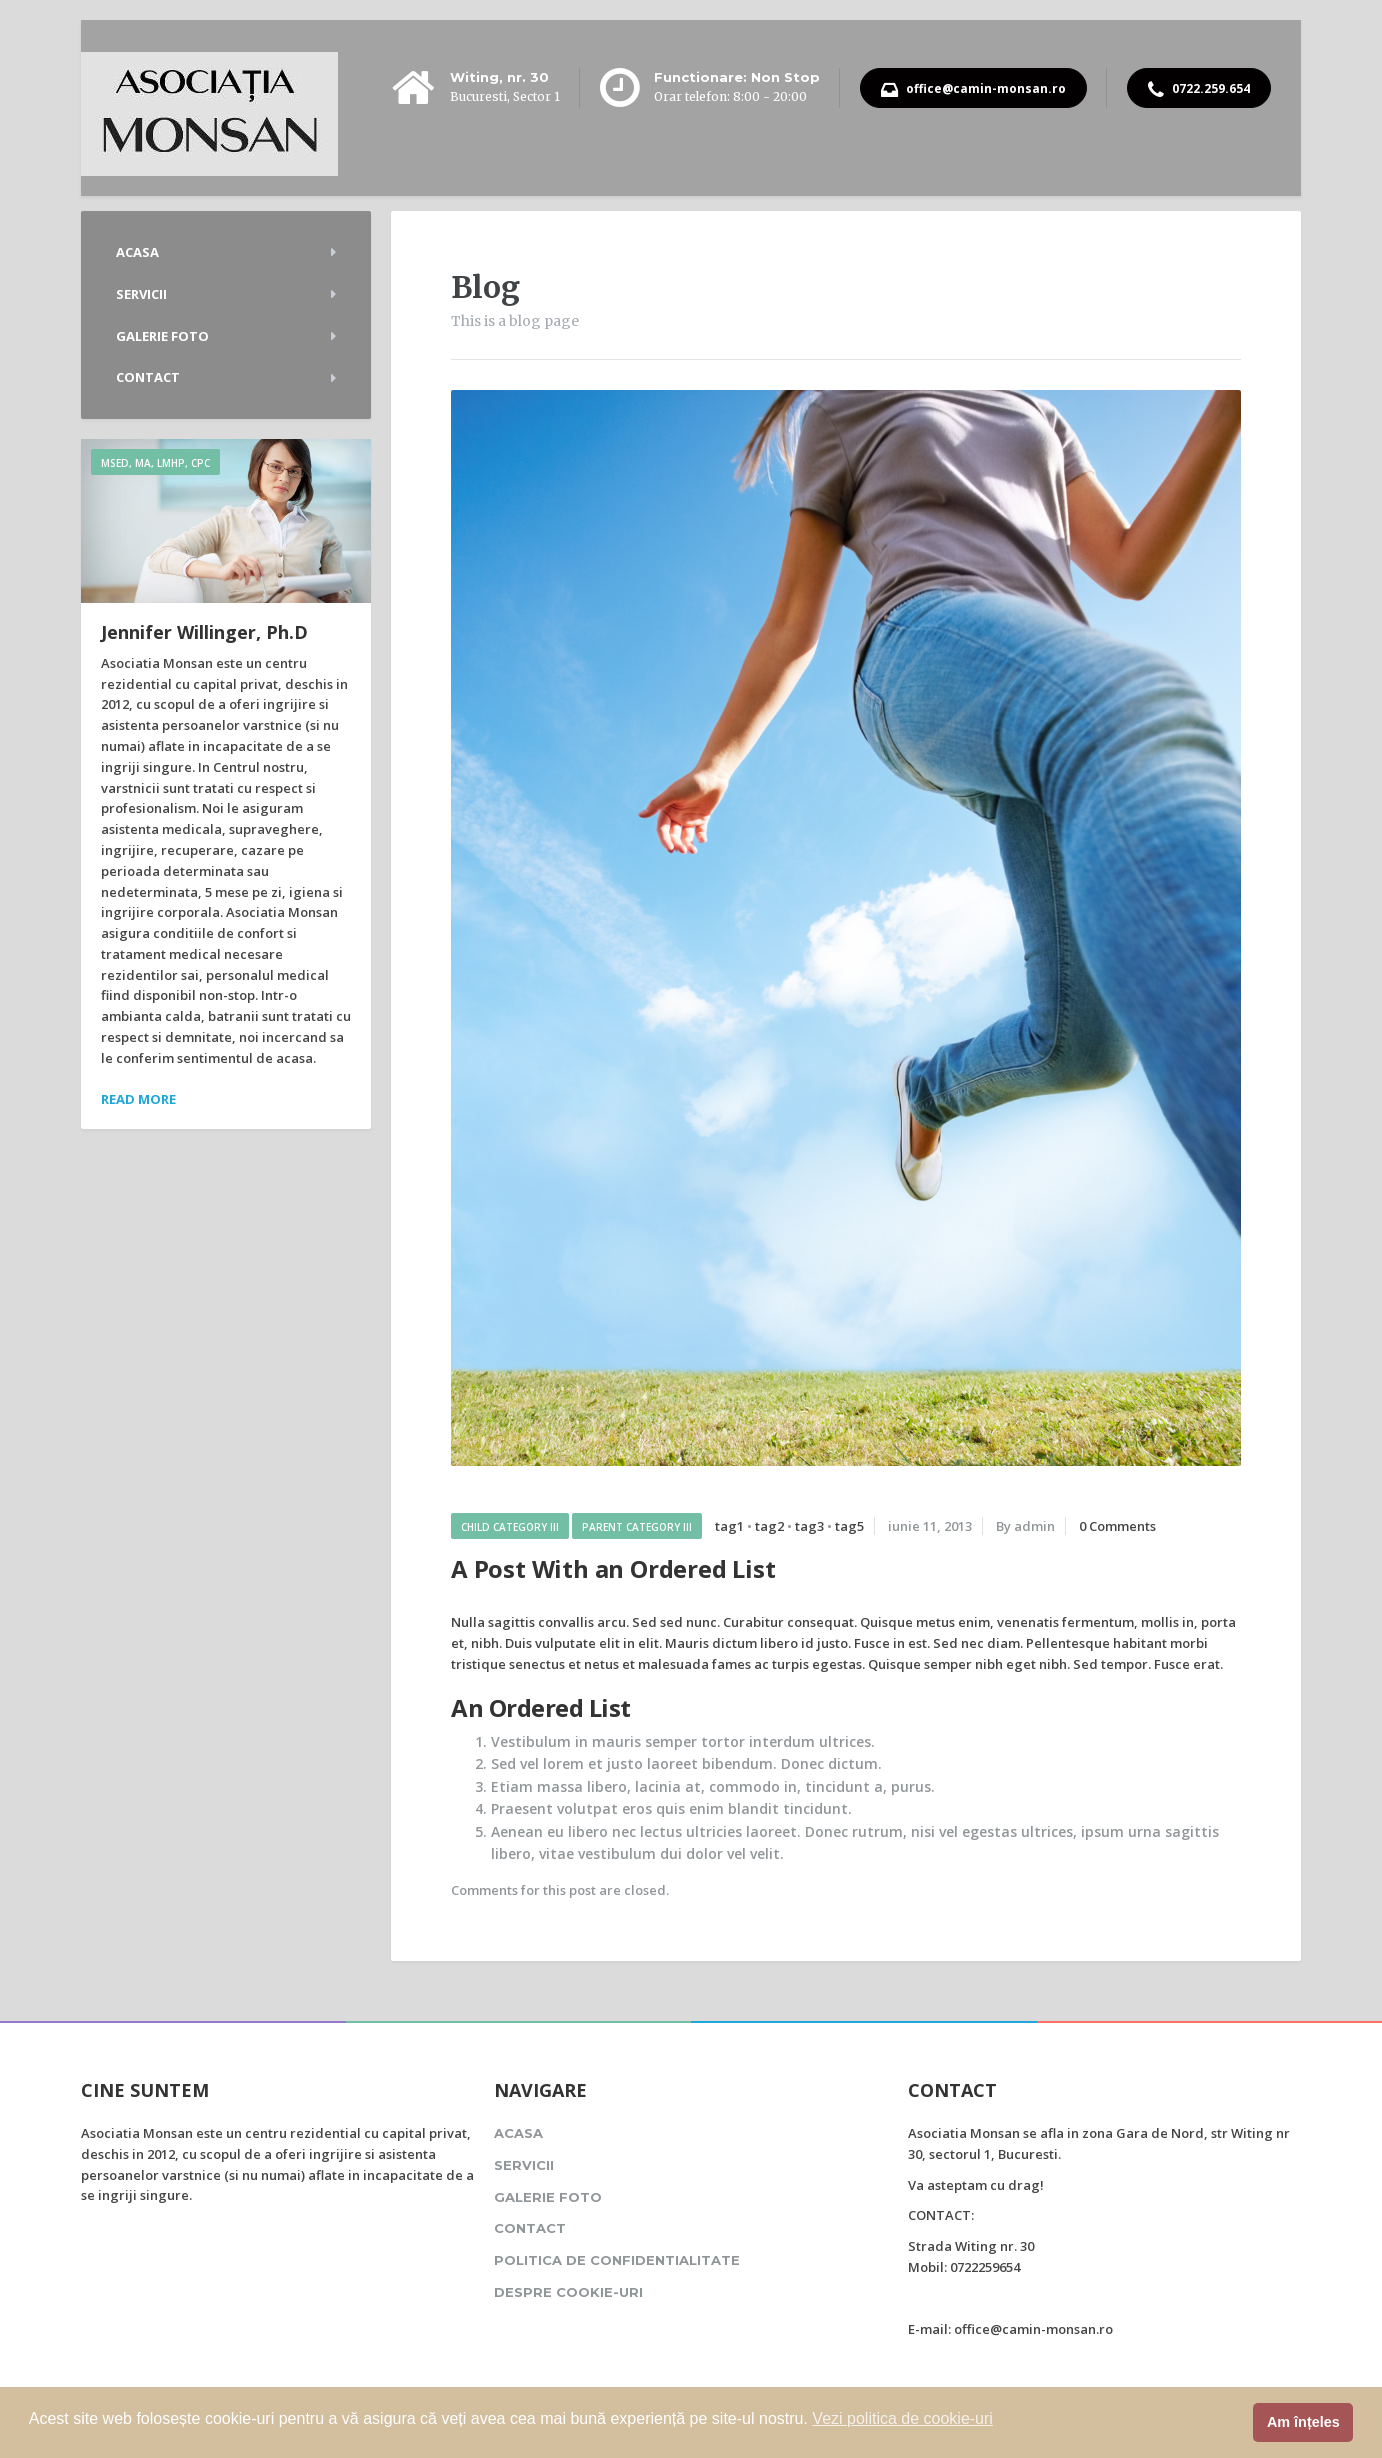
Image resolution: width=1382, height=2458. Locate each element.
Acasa (137, 252)
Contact (148, 377)
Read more (138, 1099)
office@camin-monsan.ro (973, 90)
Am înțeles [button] (1303, 2422)
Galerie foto (162, 336)
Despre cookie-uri (568, 2292)
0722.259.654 (1199, 90)
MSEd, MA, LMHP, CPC (155, 463)
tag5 (849, 1526)
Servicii (141, 294)
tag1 (729, 1526)
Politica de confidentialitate (617, 2260)
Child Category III (510, 1527)
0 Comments (1117, 1526)
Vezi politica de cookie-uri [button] (902, 2418)
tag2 (769, 1526)
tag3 (809, 1526)
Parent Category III (637, 1527)
